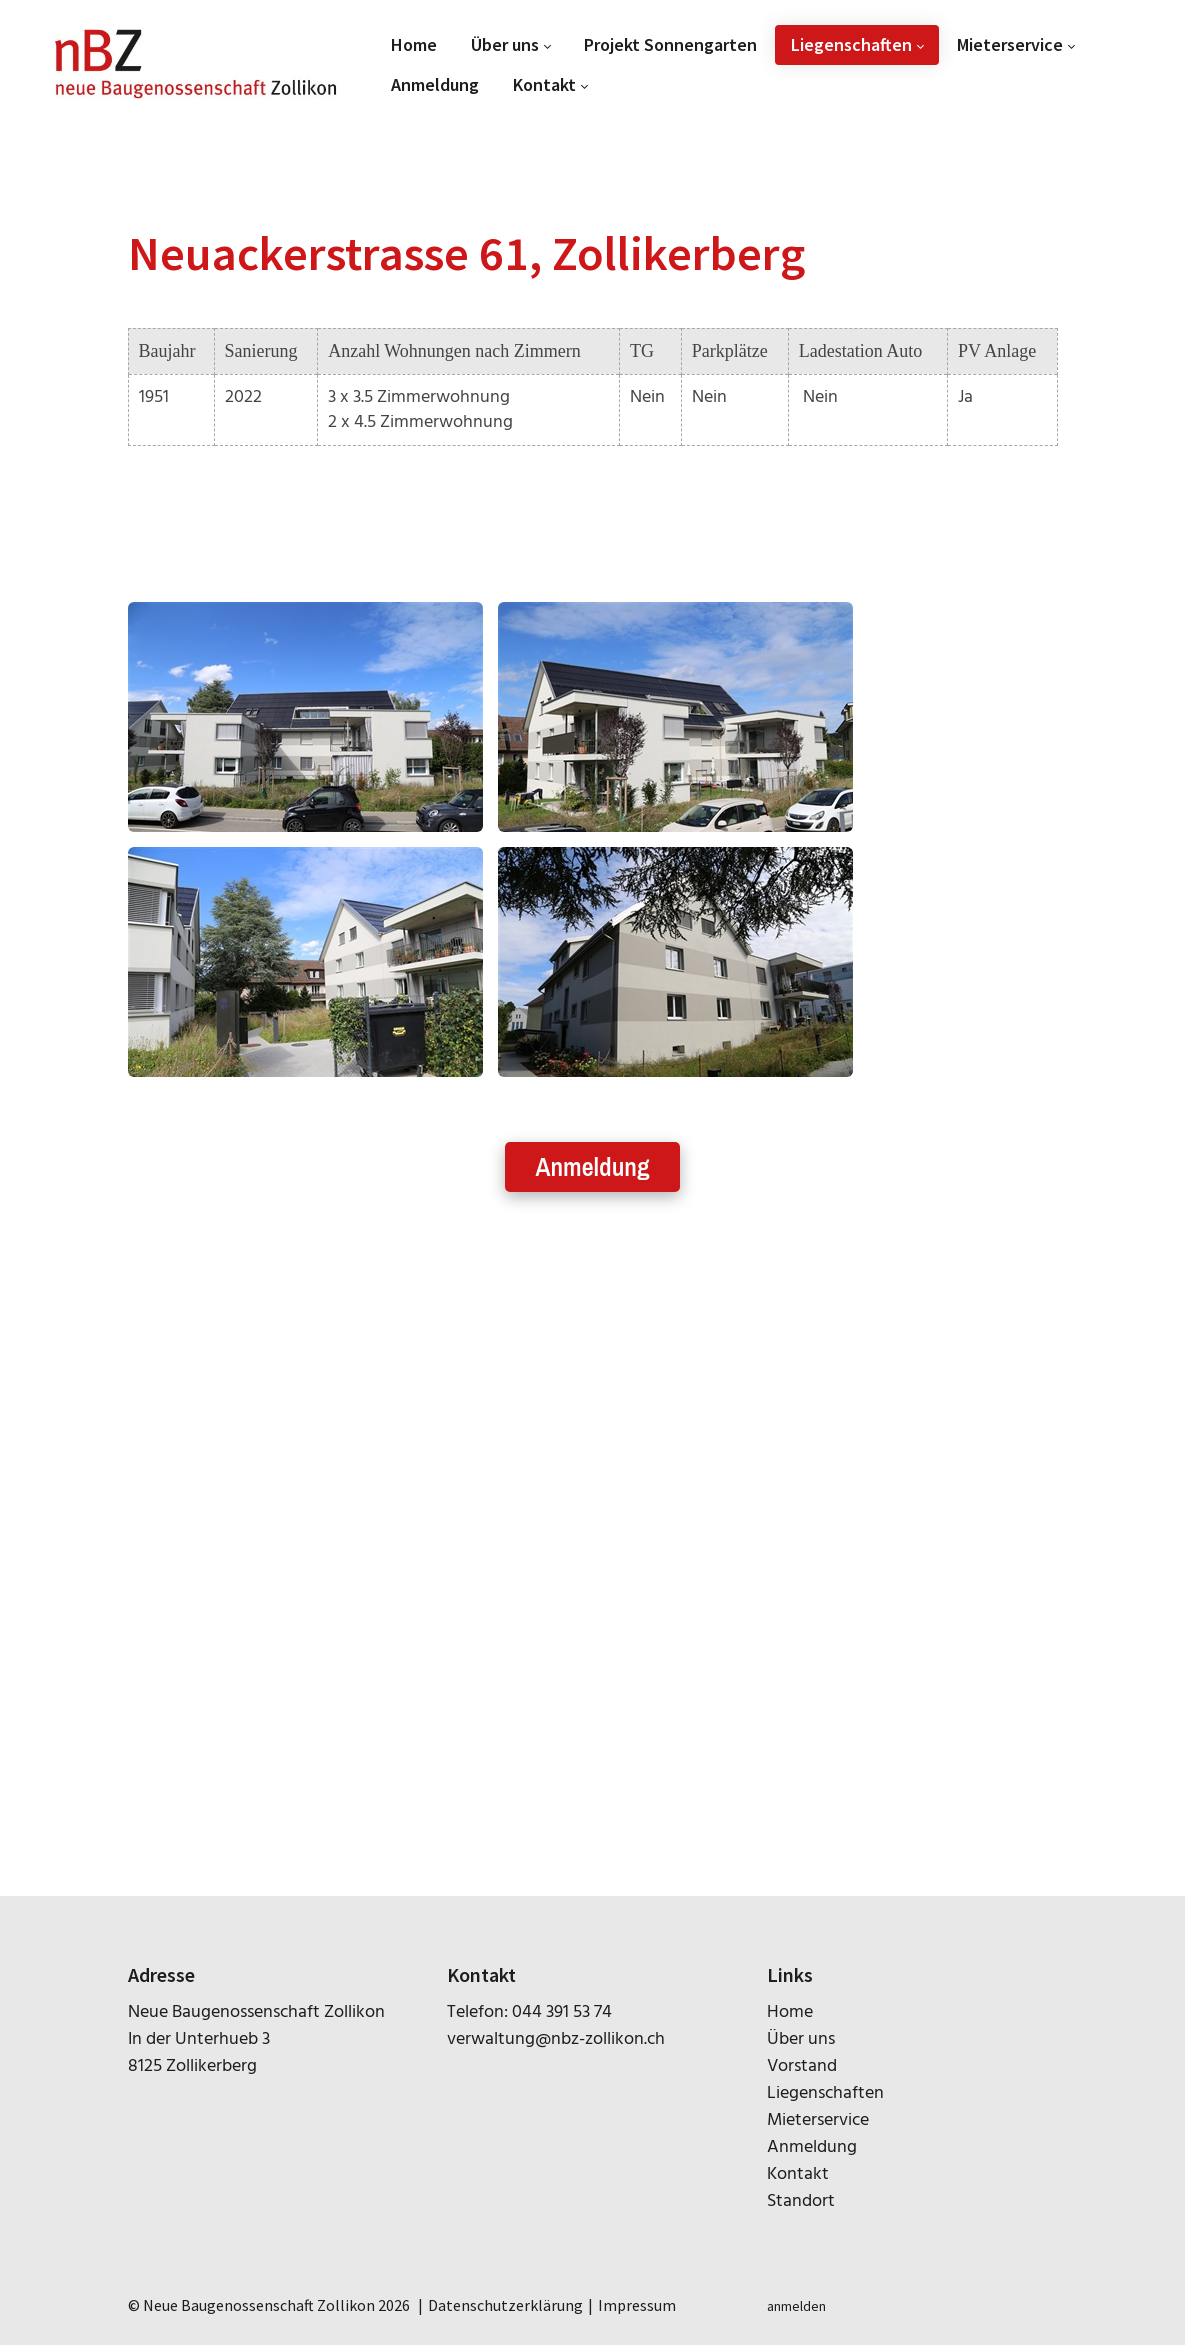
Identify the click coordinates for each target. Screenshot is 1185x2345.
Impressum (637, 2305)
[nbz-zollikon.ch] (195, 65)
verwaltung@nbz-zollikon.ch (556, 2039)
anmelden (796, 2306)
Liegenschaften (825, 2093)
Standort (801, 2201)
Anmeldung (592, 1166)
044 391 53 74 (562, 2012)
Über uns (801, 2039)
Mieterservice (818, 2120)
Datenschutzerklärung (505, 2305)
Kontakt (798, 2174)
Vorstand (802, 2066)
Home (790, 2012)
